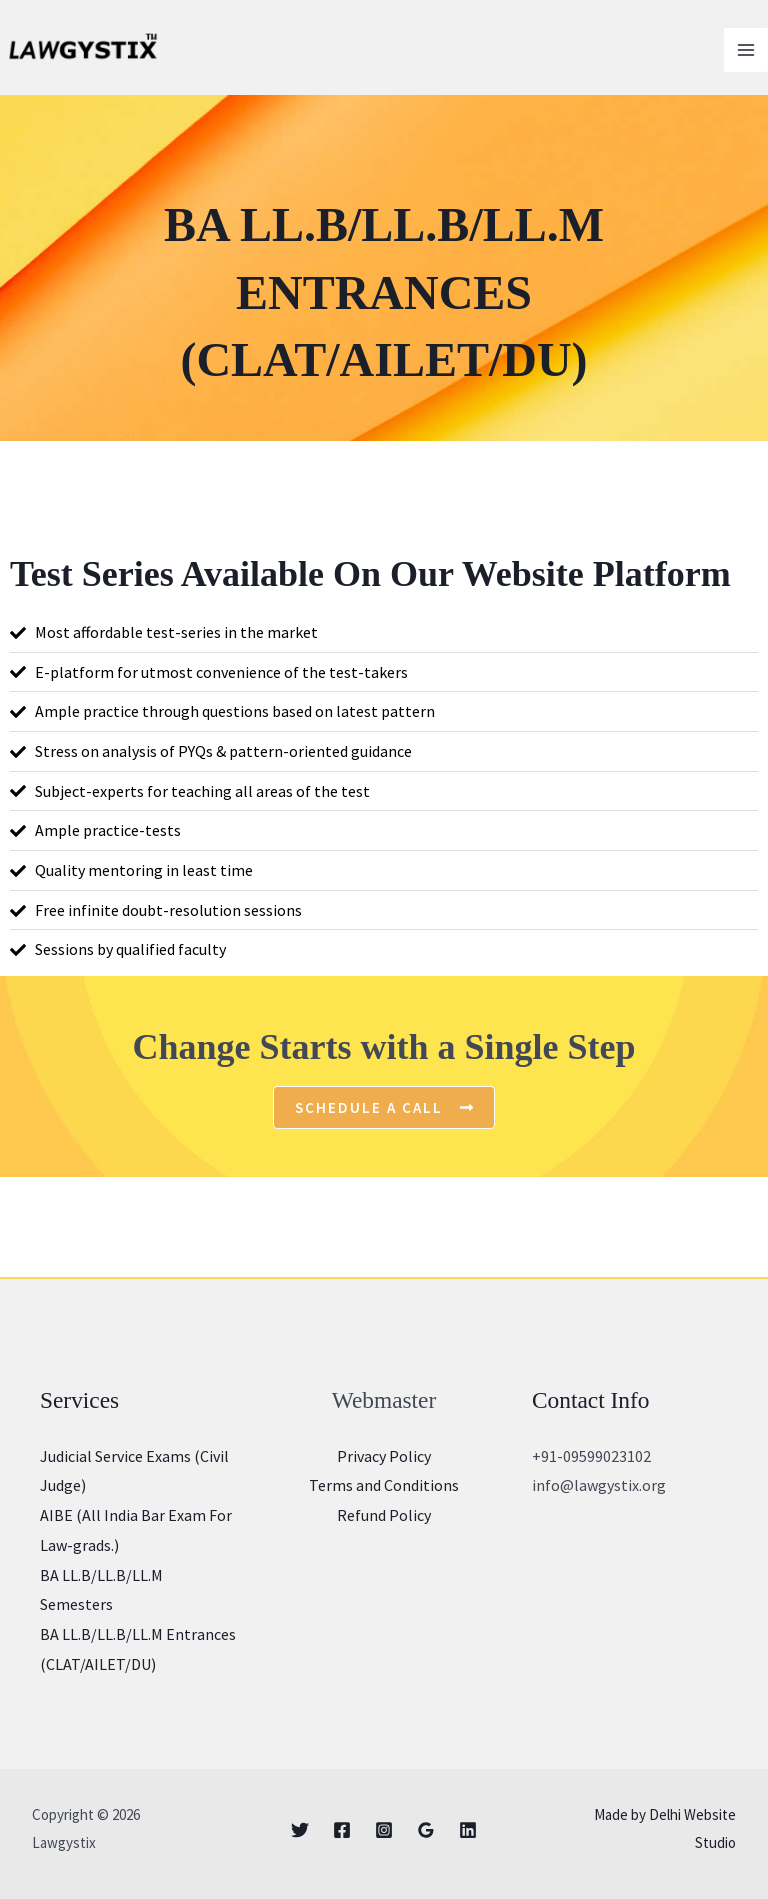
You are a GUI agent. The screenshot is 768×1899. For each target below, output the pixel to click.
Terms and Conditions (384, 1485)
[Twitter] (300, 1830)
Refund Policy (384, 1515)
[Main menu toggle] (746, 50)
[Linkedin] (468, 1830)
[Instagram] (384, 1830)
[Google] (426, 1830)
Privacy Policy (384, 1456)
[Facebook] (342, 1830)
